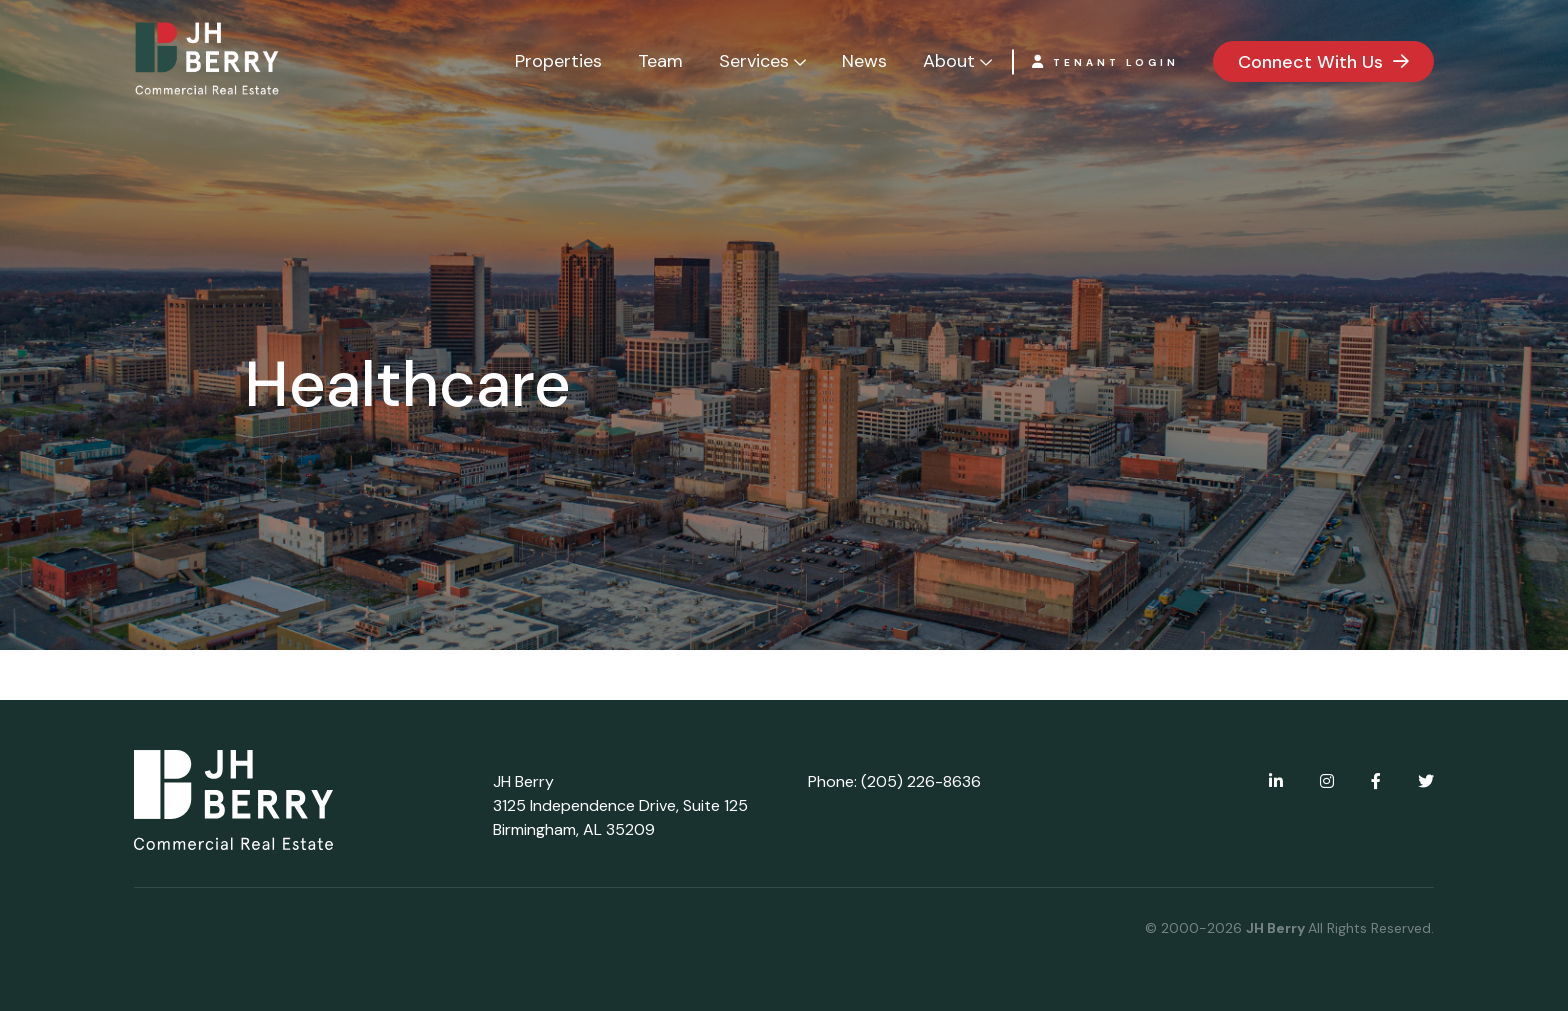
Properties (558, 61)
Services (754, 61)
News (864, 61)
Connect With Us (1310, 62)
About (949, 61)
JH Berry (1277, 928)
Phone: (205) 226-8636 (894, 781)
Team (660, 61)
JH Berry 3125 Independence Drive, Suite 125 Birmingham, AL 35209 (620, 805)
